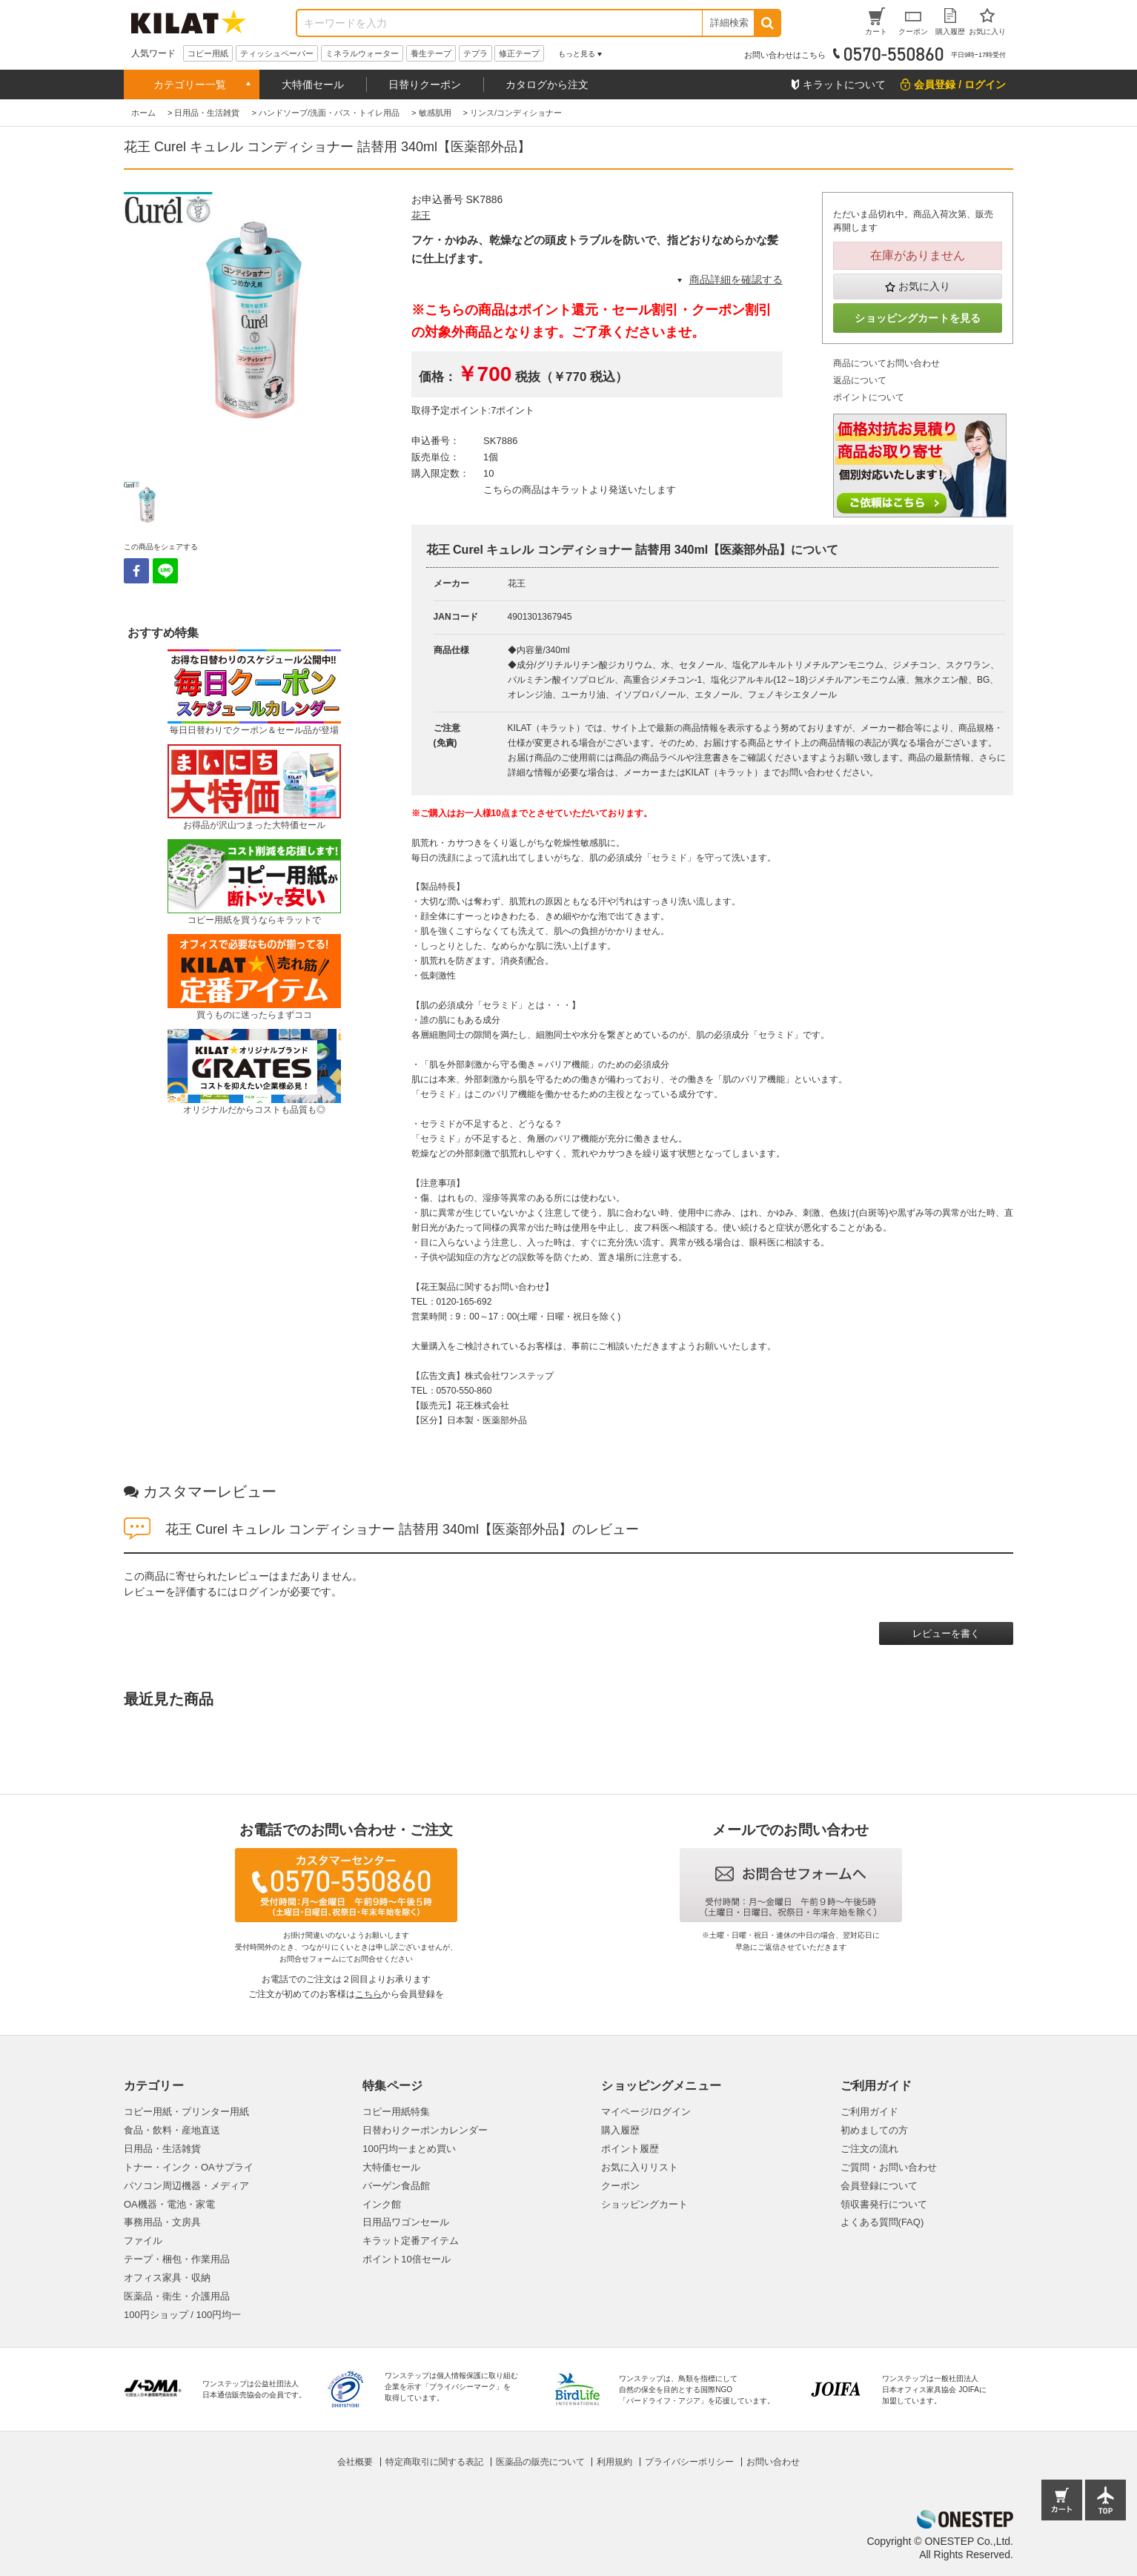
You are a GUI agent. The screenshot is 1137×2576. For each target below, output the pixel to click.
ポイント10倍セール (406, 2259)
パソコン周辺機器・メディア (186, 2185)
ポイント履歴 (630, 2148)
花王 (421, 215)
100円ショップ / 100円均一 (182, 2314)
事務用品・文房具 (162, 2222)
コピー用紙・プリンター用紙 (186, 2111)
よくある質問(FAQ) (882, 2222)
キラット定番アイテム (410, 2240)
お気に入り (924, 286)
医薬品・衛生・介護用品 (177, 2296)
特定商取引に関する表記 (434, 2462)
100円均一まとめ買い (409, 2148)
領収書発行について (884, 2204)
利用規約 (614, 2462)
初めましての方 (874, 2130)
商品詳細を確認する (736, 279)
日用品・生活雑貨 (162, 2148)
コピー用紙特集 (396, 2111)
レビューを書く (946, 1633)
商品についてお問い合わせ (886, 363)
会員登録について (879, 2185)
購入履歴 (620, 2130)
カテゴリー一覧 (189, 84)
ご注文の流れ (869, 2148)
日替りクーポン (424, 84)
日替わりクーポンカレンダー (425, 2130)
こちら (368, 1994)
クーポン (620, 2185)
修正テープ (519, 53)
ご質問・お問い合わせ (889, 2167)
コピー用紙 (208, 53)
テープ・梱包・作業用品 (177, 2259)
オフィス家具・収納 (167, 2277)
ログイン (258, 1591)
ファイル (143, 2240)
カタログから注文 (547, 84)
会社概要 (355, 2462)
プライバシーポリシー (689, 2462)
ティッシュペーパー (277, 53)
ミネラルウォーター (362, 53)
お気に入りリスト (639, 2167)
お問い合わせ (773, 2462)
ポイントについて (868, 397)
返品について (859, 380)
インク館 (381, 2204)
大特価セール (313, 84)
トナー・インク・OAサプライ (188, 2167)
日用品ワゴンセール (405, 2222)
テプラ (475, 53)
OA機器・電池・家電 (169, 2204)
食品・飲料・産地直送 (172, 2130)
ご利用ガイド (869, 2111)
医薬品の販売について (540, 2462)
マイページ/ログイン (646, 2111)
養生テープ (431, 53)
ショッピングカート (644, 2204)
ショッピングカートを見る (918, 318)
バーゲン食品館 (396, 2185)
